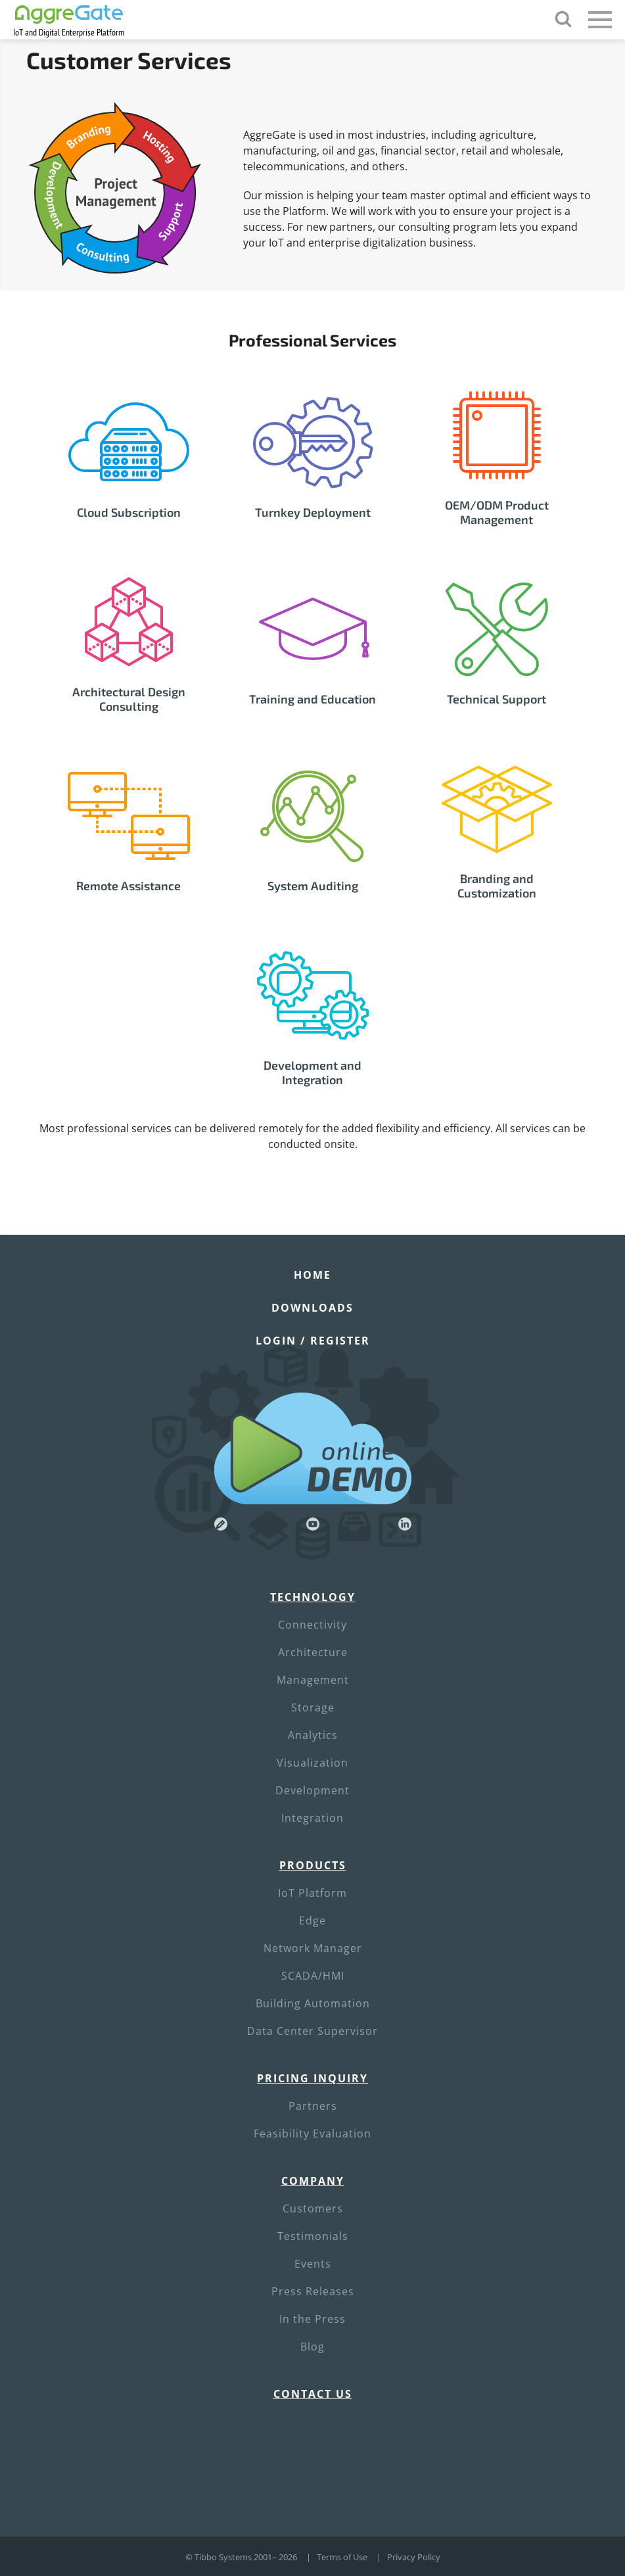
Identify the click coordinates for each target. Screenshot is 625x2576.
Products (312, 1865)
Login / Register (313, 1340)
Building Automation (313, 2003)
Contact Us (312, 2394)
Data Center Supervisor (312, 2031)
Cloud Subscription (129, 512)
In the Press (312, 2319)
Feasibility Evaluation (312, 2133)
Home (312, 1275)
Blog (312, 2346)
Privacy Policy (413, 2557)
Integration (312, 1818)
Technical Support (496, 699)
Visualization (312, 1762)
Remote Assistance (128, 885)
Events (312, 2263)
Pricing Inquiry (312, 2078)
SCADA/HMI (312, 1975)
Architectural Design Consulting (128, 698)
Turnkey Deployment (313, 512)
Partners (313, 2106)
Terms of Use (342, 2557)
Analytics (313, 1735)
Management (313, 1680)
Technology (313, 1597)
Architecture (313, 1652)
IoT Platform (312, 1893)
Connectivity (312, 1624)
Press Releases (312, 2291)
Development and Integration (312, 1072)
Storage (313, 1707)
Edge (312, 1920)
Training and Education (312, 699)
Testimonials (312, 2236)
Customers (313, 2208)
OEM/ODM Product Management (497, 512)
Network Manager (313, 1948)
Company (312, 2181)
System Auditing (312, 885)
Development (312, 1790)
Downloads (312, 1307)
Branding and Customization (496, 885)
